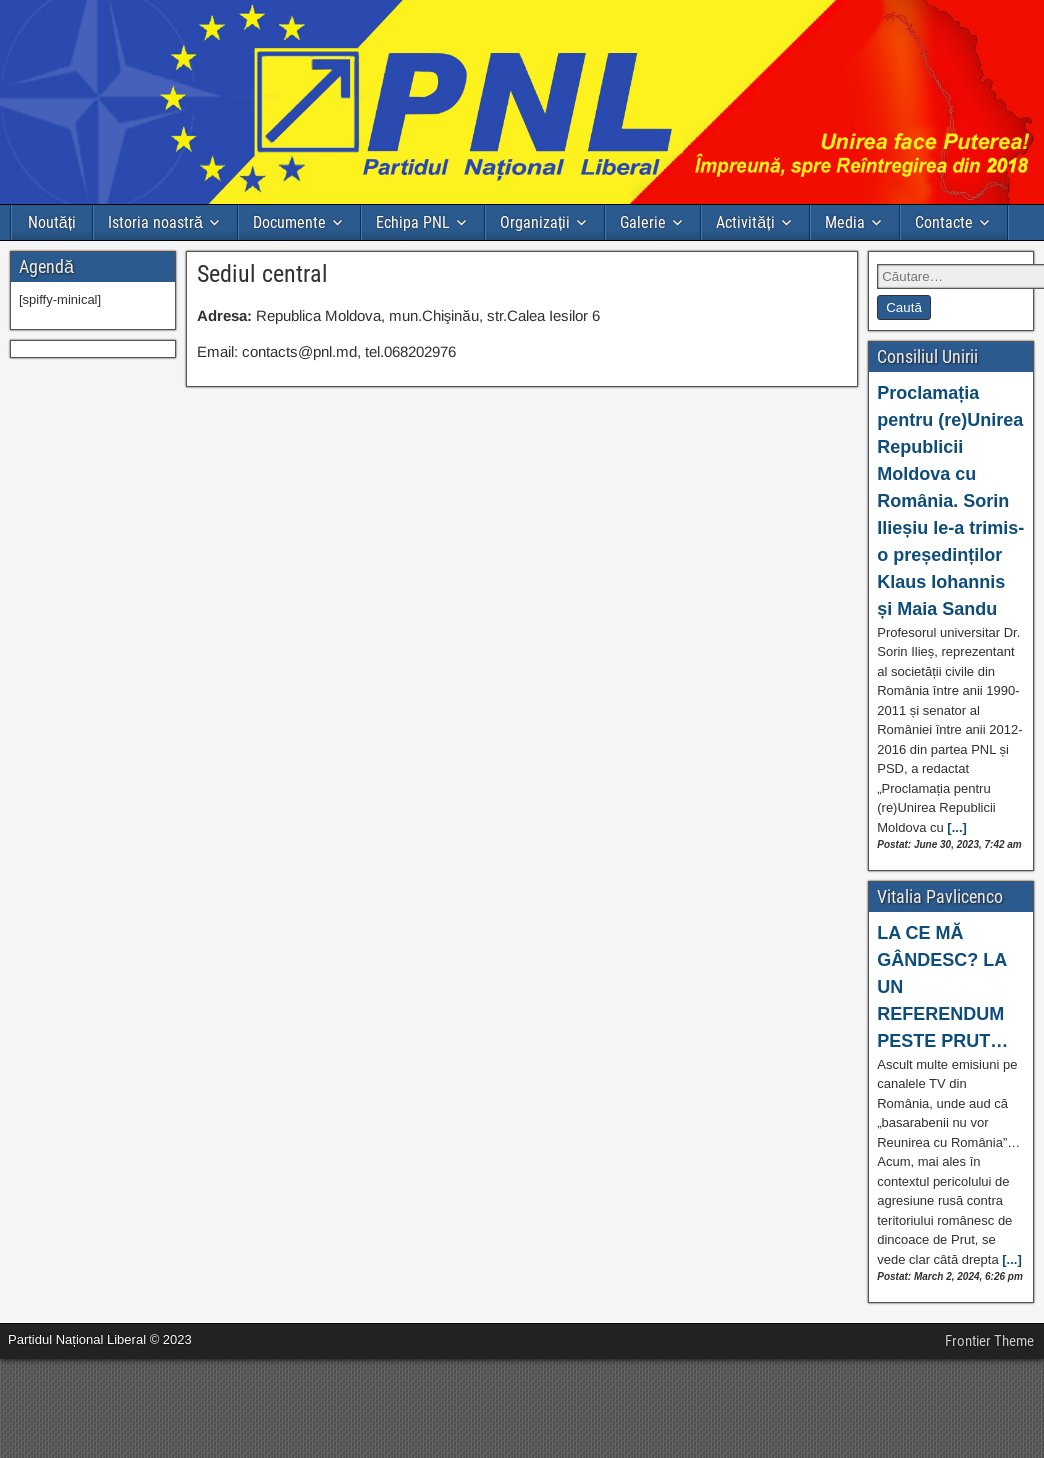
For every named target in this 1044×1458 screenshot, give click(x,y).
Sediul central (262, 274)
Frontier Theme (989, 1341)
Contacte (944, 222)
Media (845, 222)
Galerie (643, 222)
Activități (745, 222)
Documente (289, 222)
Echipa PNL (413, 222)
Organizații (535, 222)
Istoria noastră (155, 222)
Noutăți (52, 222)
